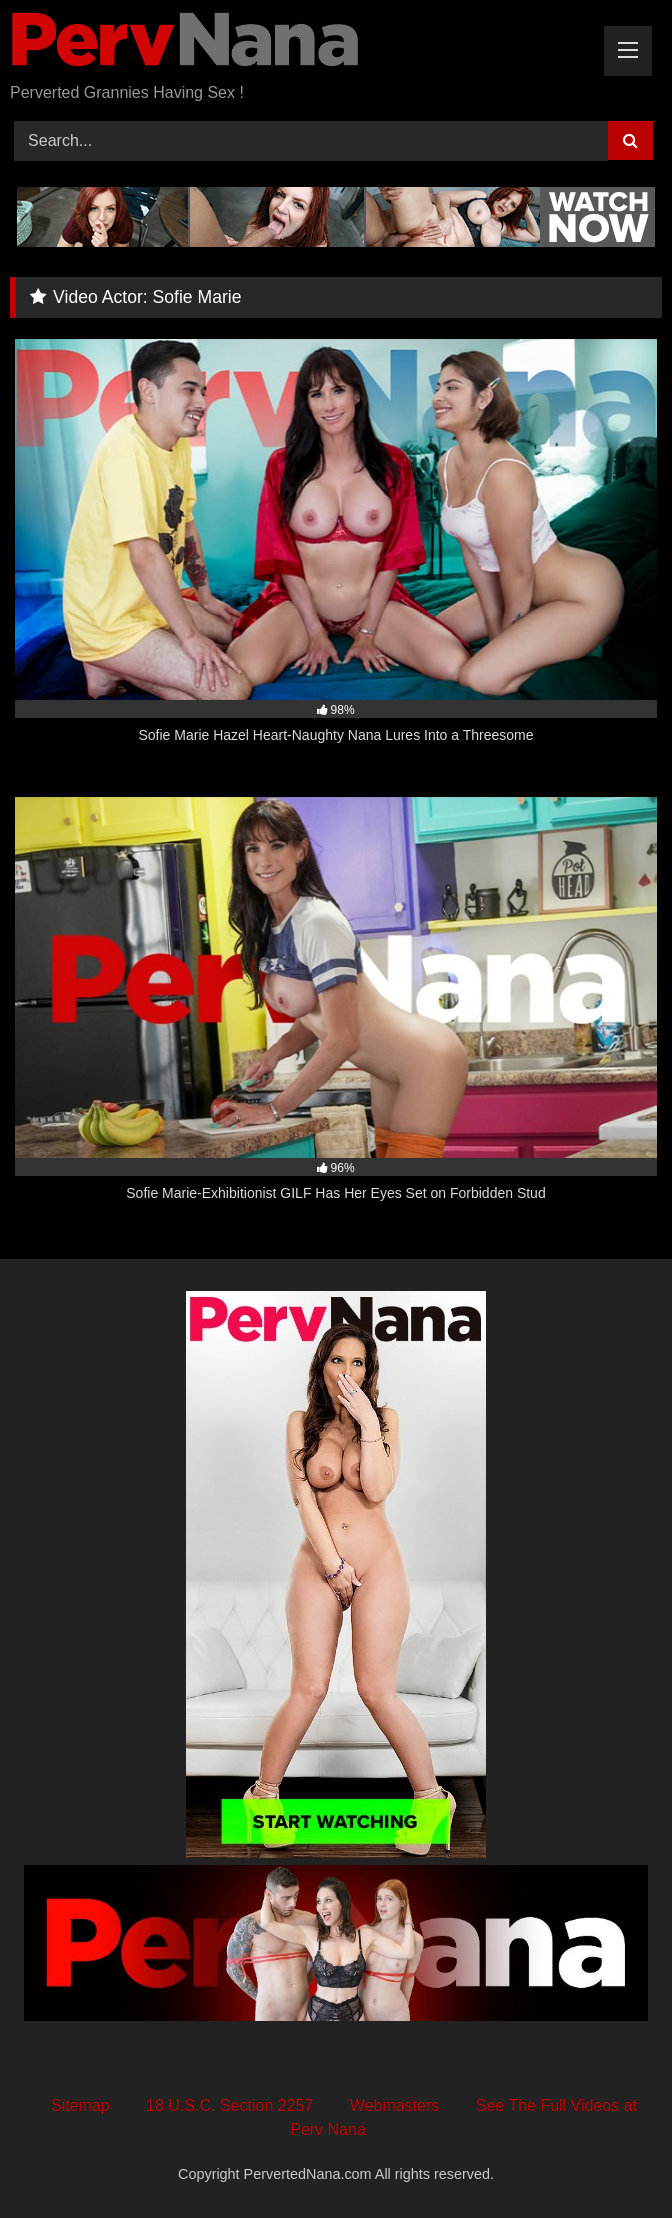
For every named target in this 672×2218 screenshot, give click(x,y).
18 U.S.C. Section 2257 (229, 2105)
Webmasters (395, 2105)
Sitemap (80, 2105)
